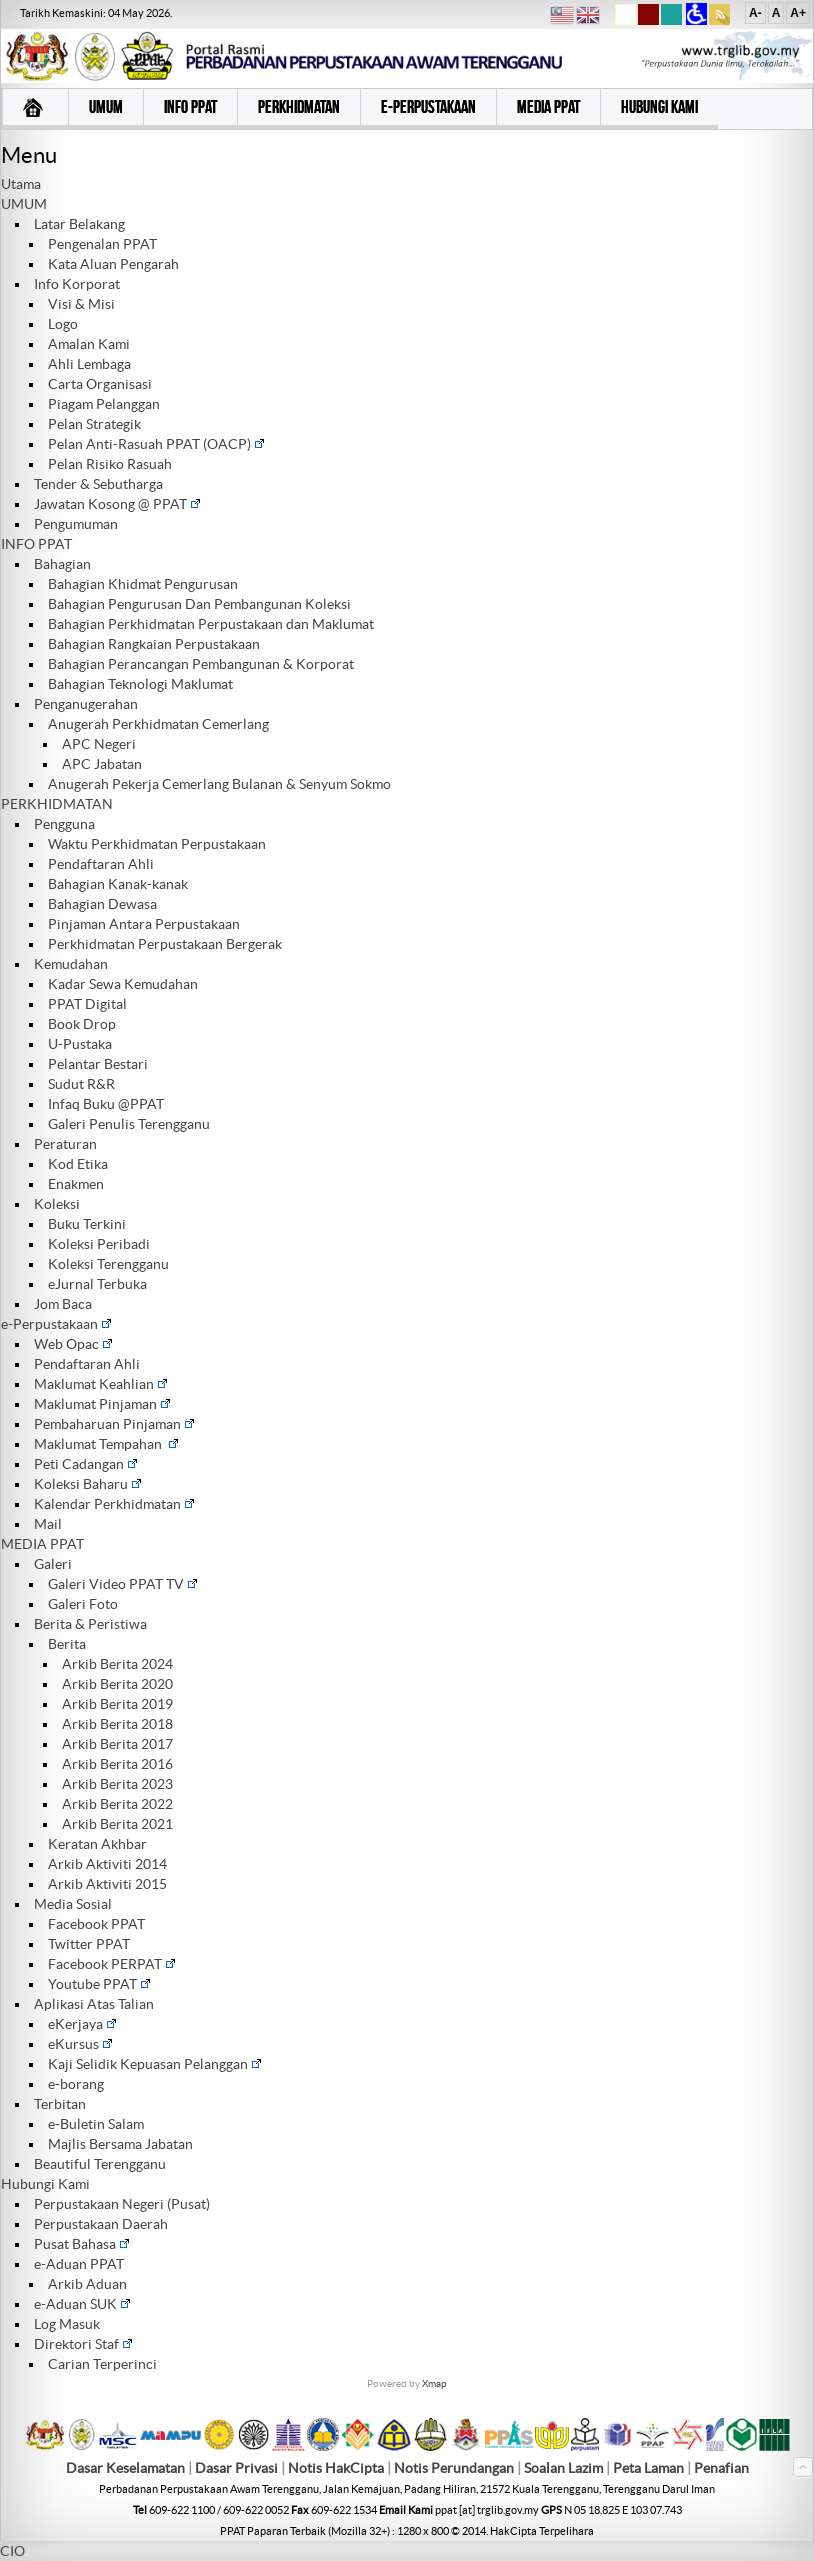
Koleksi (57, 1204)
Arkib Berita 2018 (117, 1724)
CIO (12, 2551)
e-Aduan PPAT (79, 2264)
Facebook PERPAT (112, 1964)
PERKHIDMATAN (57, 804)
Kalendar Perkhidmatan (114, 1504)
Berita (67, 1644)
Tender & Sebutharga (98, 484)
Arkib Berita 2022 (117, 1804)
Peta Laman (650, 2468)
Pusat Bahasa (82, 2244)
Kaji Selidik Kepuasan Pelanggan (155, 2064)
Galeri (53, 1564)
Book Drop (82, 1024)
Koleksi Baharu (88, 1484)
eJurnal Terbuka (97, 1284)
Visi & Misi (81, 304)
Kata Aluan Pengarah (113, 264)
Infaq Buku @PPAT (106, 1104)
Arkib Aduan (87, 2284)
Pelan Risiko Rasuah (110, 464)
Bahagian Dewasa (102, 904)
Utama (21, 184)
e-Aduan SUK (82, 2304)
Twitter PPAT (89, 1944)
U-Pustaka (80, 1044)
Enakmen (76, 1184)
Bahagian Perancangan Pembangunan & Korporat (201, 664)
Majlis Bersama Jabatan (120, 2144)
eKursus (80, 2044)
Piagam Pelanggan (104, 404)
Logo (63, 324)
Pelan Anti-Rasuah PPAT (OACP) (156, 444)
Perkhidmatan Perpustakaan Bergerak (165, 944)
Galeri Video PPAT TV (123, 1584)
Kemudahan (71, 964)
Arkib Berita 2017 (117, 1744)
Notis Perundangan (454, 2468)
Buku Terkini (87, 1224)
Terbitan (60, 2104)
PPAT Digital (87, 1004)
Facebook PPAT (96, 1924)
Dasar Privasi (236, 2468)
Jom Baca (63, 1304)
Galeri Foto (83, 1604)
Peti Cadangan (86, 1464)
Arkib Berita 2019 (117, 1704)
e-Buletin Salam (96, 2124)
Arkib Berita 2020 (117, 1684)
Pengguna (64, 824)
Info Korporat (77, 284)
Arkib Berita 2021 (117, 1824)
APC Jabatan (102, 764)
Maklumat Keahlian (101, 1384)
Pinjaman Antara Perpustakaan (144, 924)
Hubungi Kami (45, 2184)
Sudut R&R (81, 1084)
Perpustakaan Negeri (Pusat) (122, 2204)
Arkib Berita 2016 (117, 1764)
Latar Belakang (79, 224)
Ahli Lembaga (89, 364)
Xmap (434, 2383)
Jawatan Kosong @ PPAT (117, 504)
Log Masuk (67, 2324)
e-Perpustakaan (56, 1324)
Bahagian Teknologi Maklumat (140, 684)
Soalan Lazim (563, 2468)
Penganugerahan (86, 704)
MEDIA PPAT (42, 1544)
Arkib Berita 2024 (117, 1664)
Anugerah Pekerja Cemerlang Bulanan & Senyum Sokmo (219, 784)
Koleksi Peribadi (99, 1244)
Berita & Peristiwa (90, 1624)
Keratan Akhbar (97, 1844)
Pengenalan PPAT (102, 244)
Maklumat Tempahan (106, 1444)
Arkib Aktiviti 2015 (107, 1884)
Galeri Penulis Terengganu (129, 1124)
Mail (48, 1524)
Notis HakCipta (336, 2468)
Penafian (721, 2468)
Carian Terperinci (102, 2364)
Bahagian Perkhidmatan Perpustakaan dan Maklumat (211, 624)
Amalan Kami (89, 344)
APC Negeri (99, 744)
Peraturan (65, 1144)
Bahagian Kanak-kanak (118, 884)
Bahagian (62, 564)
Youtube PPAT (99, 1984)
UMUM (24, 204)
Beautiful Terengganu (100, 2164)
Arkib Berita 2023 (117, 1784)
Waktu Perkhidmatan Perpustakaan (157, 844)
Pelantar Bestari (98, 1064)
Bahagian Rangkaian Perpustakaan (154, 644)
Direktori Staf (83, 2344)
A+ (798, 13)
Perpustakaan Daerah (101, 2224)
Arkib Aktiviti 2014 (107, 1864)
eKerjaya (82, 2024)
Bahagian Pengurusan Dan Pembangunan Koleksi (199, 604)
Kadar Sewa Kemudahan (123, 984)
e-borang (76, 2084)
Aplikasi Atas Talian (94, 2004)
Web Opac (73, 1344)
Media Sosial (73, 1904)
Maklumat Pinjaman (102, 1404)
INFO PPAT (36, 544)
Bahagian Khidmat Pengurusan (143, 584)
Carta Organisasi (100, 384)
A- (755, 13)
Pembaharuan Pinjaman (114, 1424)
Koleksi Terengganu (108, 1264)
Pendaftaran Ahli (101, 864)
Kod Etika (78, 1164)
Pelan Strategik (94, 424)
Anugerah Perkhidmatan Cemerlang (158, 724)
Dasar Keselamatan (125, 2468)
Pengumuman (76, 524)
